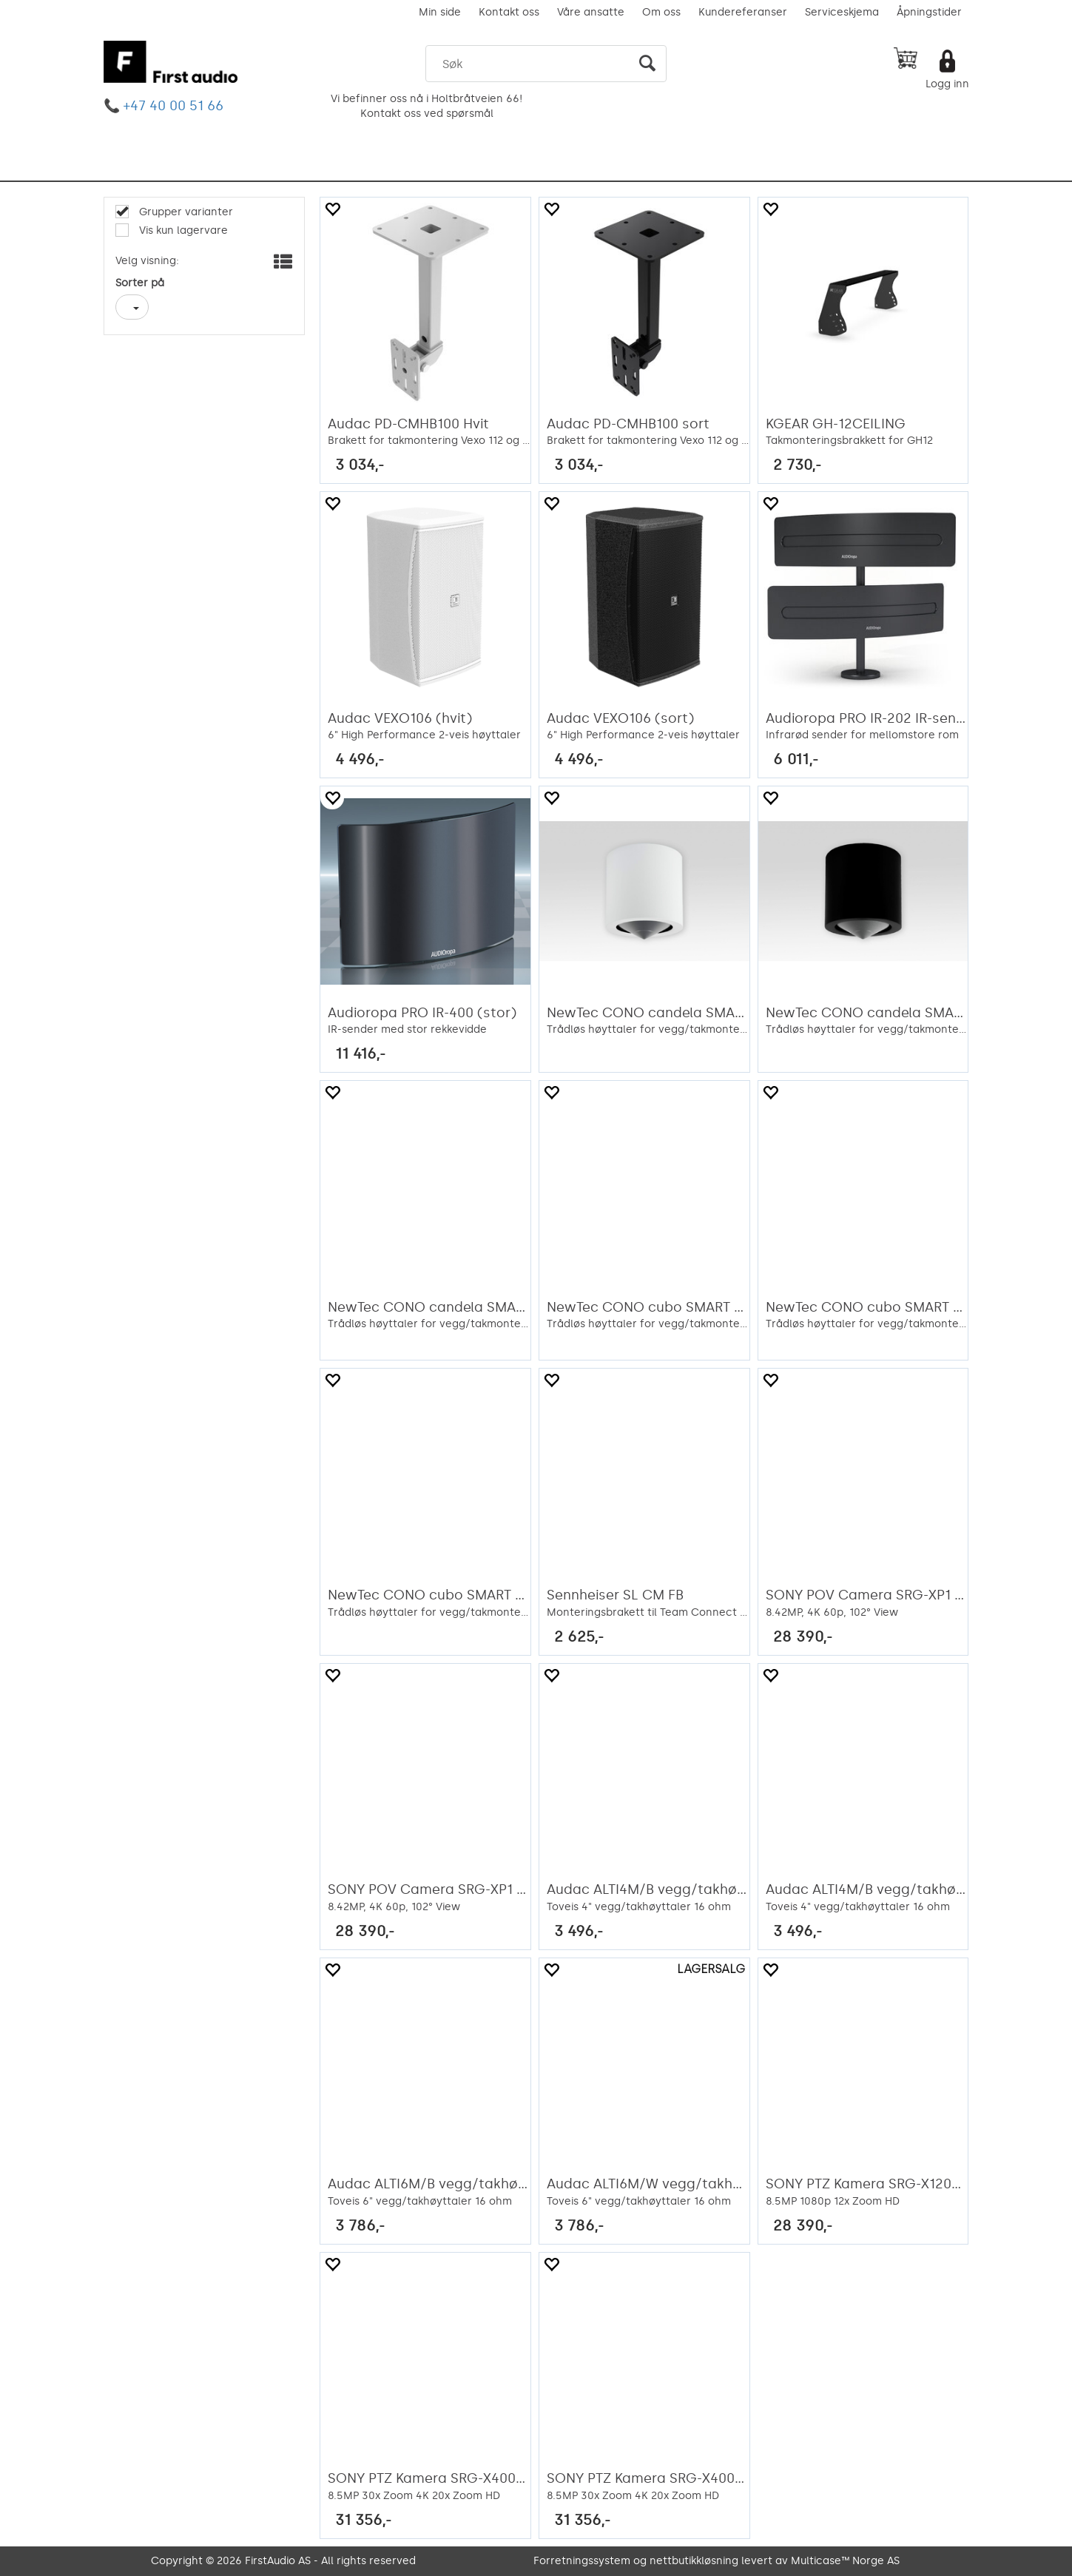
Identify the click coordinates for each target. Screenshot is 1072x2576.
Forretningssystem (581, 2561)
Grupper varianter (184, 212)
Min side (440, 12)
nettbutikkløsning (694, 2561)
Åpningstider (929, 12)
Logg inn (947, 84)
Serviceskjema (842, 12)
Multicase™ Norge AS (845, 2561)
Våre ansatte (590, 12)
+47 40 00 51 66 (173, 106)
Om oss (661, 12)
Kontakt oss (509, 12)
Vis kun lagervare (182, 230)
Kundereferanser (742, 12)
